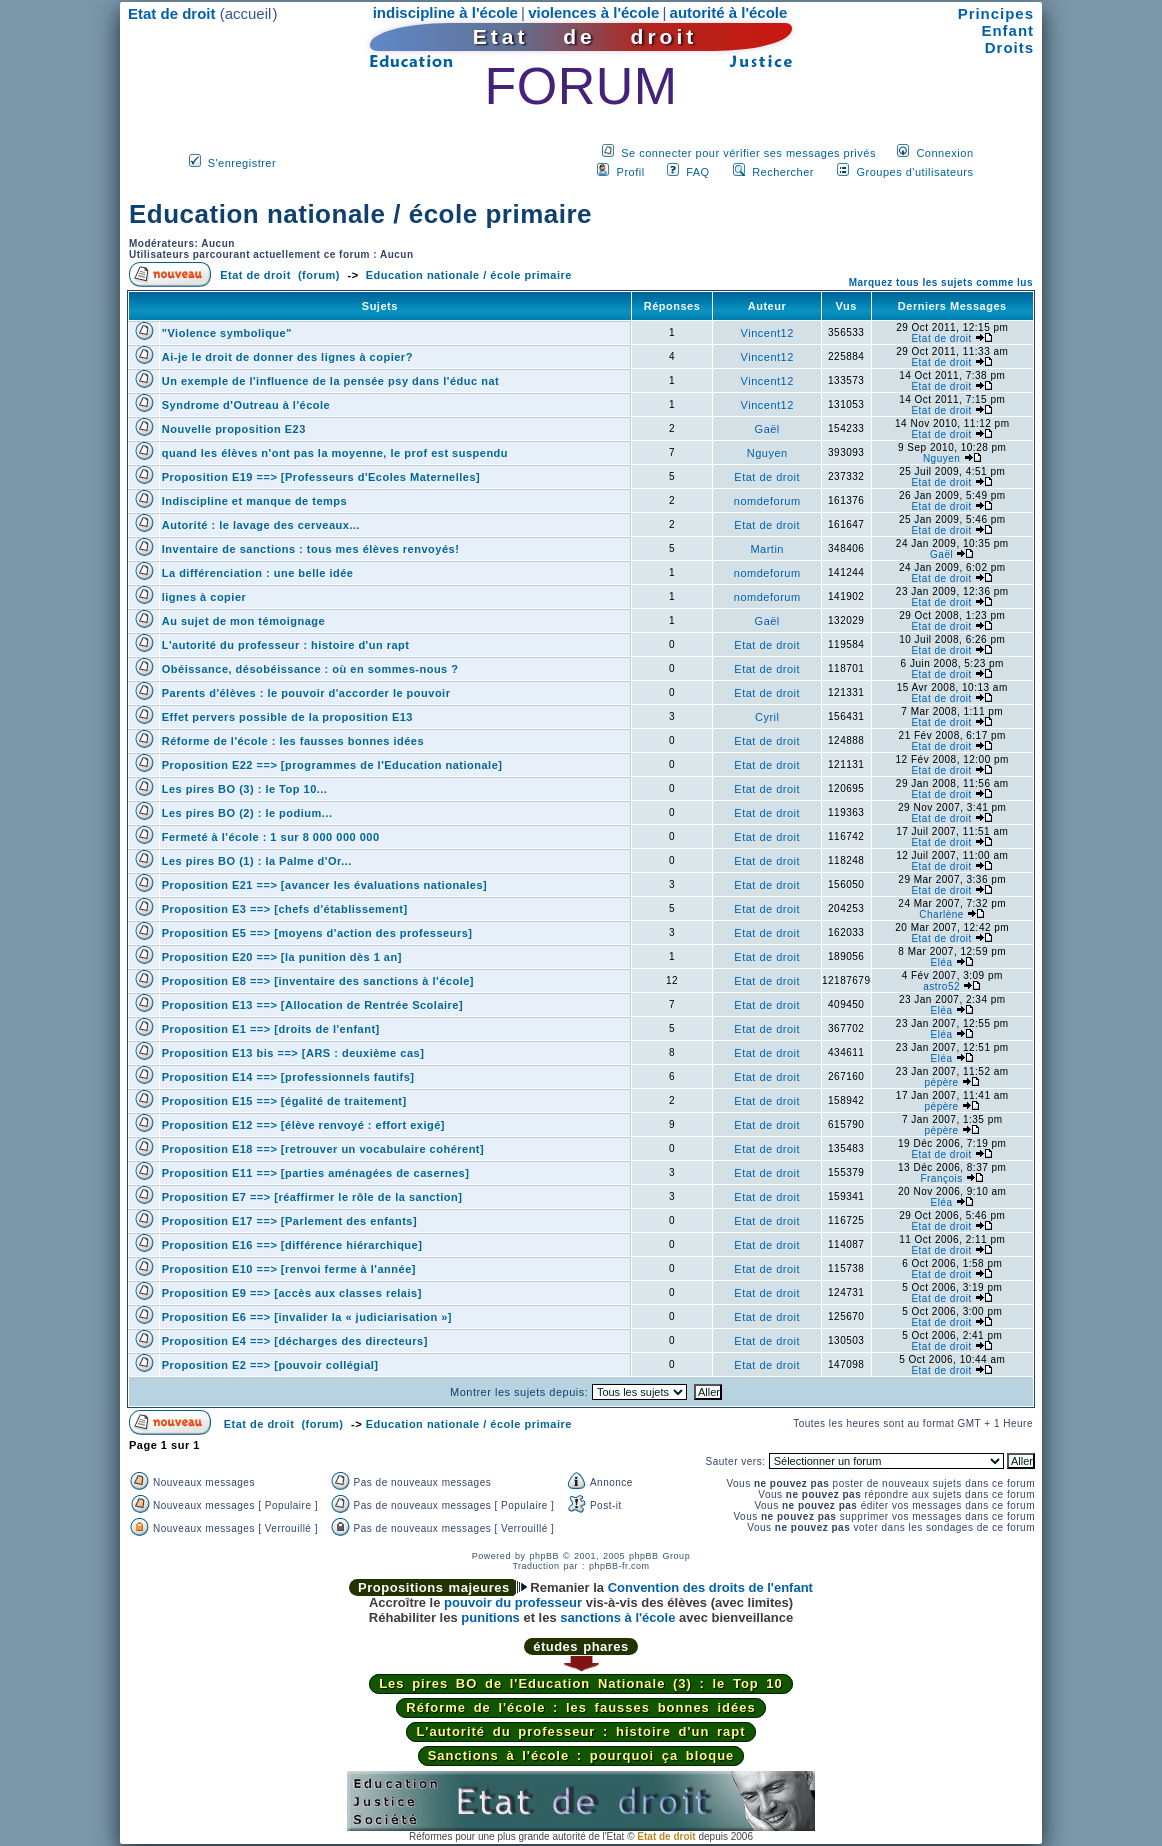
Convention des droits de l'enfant (710, 1587)
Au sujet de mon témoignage (243, 621)
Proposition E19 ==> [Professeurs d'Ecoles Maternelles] (321, 477)
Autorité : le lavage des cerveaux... (261, 525)
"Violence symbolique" (227, 333)
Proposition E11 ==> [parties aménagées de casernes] (316, 1173)
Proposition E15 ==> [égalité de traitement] (284, 1101)
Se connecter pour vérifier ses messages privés (748, 153)
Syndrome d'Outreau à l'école (246, 405)
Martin (767, 549)
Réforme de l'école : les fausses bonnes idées (293, 741)
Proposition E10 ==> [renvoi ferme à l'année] (289, 1269)
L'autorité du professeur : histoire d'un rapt (286, 645)
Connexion (944, 153)
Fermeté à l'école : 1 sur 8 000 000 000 (271, 837)
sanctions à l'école (617, 1617)
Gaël (767, 429)
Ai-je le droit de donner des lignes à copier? (287, 357)
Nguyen (767, 453)
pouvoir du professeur (513, 1602)
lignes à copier (204, 597)
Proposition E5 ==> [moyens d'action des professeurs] (317, 933)
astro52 (941, 986)
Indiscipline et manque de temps (254, 501)
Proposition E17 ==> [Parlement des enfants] (289, 1221)
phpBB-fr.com (619, 1566)
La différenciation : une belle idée (258, 573)
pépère (942, 1082)
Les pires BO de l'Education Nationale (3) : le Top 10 (581, 1683)
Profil (631, 172)
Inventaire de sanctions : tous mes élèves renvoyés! (311, 549)
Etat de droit (941, 338)
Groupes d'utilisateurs (914, 172)
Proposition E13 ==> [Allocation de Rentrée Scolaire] (312, 1005)
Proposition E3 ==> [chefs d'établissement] (285, 909)
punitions (490, 1617)
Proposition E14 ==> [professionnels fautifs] (288, 1077)
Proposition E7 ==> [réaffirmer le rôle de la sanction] (312, 1197)
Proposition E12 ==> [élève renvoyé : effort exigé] (303, 1125)
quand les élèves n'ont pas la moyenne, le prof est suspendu (335, 453)
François (941, 1178)
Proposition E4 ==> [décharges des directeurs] (295, 1341)
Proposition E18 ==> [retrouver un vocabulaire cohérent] (323, 1149)
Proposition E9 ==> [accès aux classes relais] (292, 1293)
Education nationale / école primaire (360, 214)
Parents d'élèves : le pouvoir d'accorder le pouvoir (306, 693)
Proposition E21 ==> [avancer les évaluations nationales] (324, 885)
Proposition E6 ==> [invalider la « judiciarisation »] (307, 1317)
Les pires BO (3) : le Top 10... (245, 789)
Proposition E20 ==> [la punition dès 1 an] (282, 957)
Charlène (941, 914)
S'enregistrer (242, 163)
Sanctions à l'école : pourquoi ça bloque (581, 1755)
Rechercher (783, 172)
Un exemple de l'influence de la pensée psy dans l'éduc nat (330, 381)
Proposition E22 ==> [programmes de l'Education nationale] (332, 765)
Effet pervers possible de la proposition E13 (287, 717)
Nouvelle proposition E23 (234, 429)
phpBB (544, 1556)
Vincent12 (767, 333)
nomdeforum (767, 501)
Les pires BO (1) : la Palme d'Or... (257, 861)
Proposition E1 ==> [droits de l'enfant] (271, 1029)
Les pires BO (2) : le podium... (247, 813)
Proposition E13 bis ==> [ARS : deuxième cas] (293, 1053)
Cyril (767, 717)
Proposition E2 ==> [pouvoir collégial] (270, 1365)
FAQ (698, 172)
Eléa (942, 962)
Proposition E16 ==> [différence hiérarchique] (292, 1245)
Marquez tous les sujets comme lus (941, 282)
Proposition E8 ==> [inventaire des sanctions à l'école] (318, 981)
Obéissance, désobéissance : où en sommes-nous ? (310, 669)
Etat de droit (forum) (280, 275)
